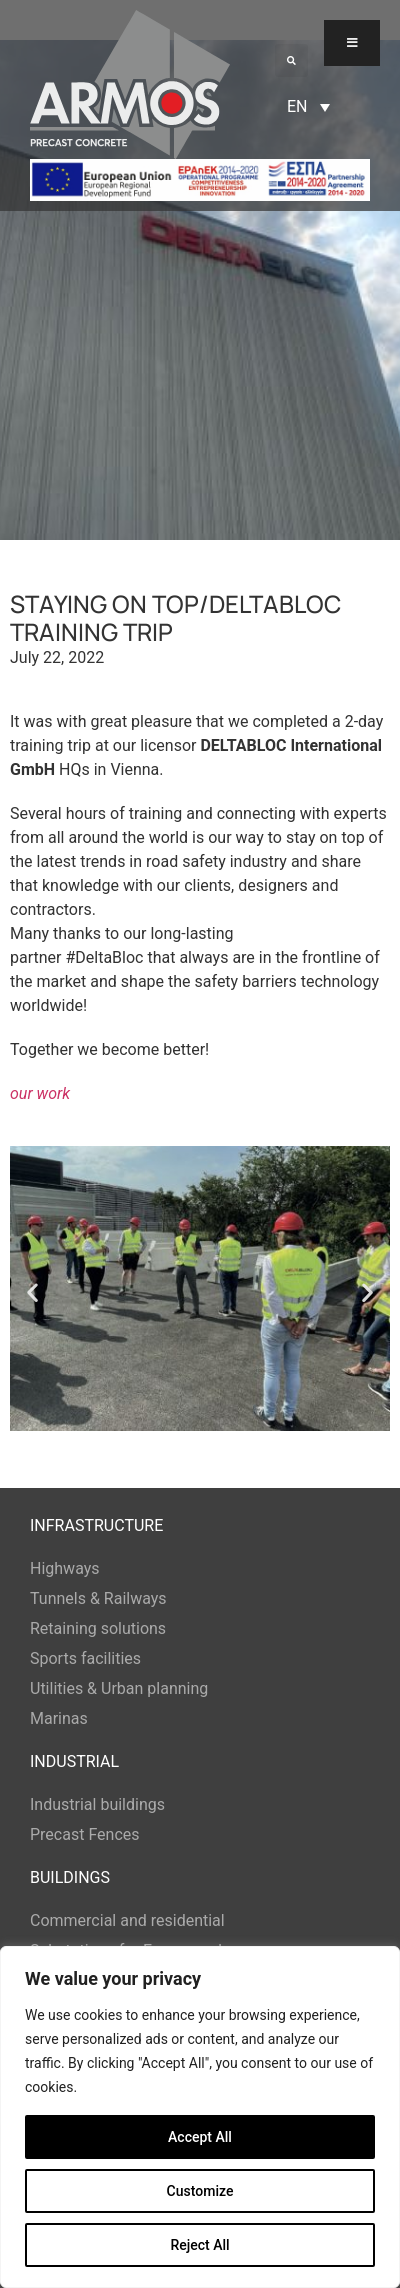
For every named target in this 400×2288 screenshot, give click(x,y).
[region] (200, 2117)
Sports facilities (85, 1658)
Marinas (59, 1718)
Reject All (199, 2245)
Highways (65, 1568)
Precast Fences (85, 1834)
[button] (291, 60)
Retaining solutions (98, 1628)
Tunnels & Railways (98, 1598)
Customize (200, 2191)
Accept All (200, 2137)
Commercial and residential (127, 1920)
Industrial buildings (97, 1804)
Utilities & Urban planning (119, 1688)
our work (40, 1093)
